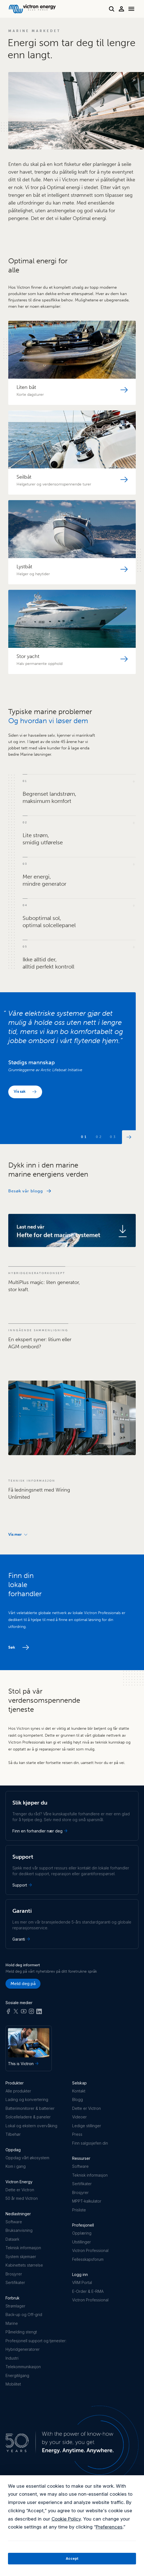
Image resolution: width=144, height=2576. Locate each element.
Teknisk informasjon (23, 2247)
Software (14, 2221)
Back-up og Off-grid (24, 2314)
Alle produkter (18, 2091)
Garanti (21, 1939)
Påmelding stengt (21, 2332)
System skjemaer (21, 2256)
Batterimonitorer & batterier (30, 2108)
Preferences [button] (109, 2527)
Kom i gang (16, 2166)
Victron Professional (90, 2250)
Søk (11, 1647)
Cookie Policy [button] (66, 2519)
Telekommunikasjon (23, 2366)
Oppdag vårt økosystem (27, 2157)
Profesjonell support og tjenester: (36, 2340)
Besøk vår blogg (25, 1190)
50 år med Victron (22, 2198)
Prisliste (79, 2210)
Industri (12, 2358)
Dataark (12, 2239)
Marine (12, 2323)
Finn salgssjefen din (90, 2143)
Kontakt (78, 2091)
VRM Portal (82, 2282)
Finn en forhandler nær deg (40, 1831)
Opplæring (81, 2233)
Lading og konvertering (27, 2099)
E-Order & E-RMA (88, 2291)
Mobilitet (13, 2384)
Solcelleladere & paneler (28, 2117)
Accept (72, 2558)
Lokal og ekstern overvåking (31, 2125)
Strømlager (15, 2306)
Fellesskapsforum (88, 2259)
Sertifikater (15, 2282)
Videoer (79, 2117)
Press (77, 2134)
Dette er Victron (20, 2189)
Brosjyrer (14, 2274)
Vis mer (17, 1534)
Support (22, 1885)
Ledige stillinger (86, 2125)
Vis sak (20, 1091)
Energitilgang (17, 2375)
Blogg (77, 2099)
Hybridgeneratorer (23, 2349)
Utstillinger (81, 2242)
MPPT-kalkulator (86, 2201)
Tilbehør (13, 2134)
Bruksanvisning (19, 2230)
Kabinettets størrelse (24, 2265)
